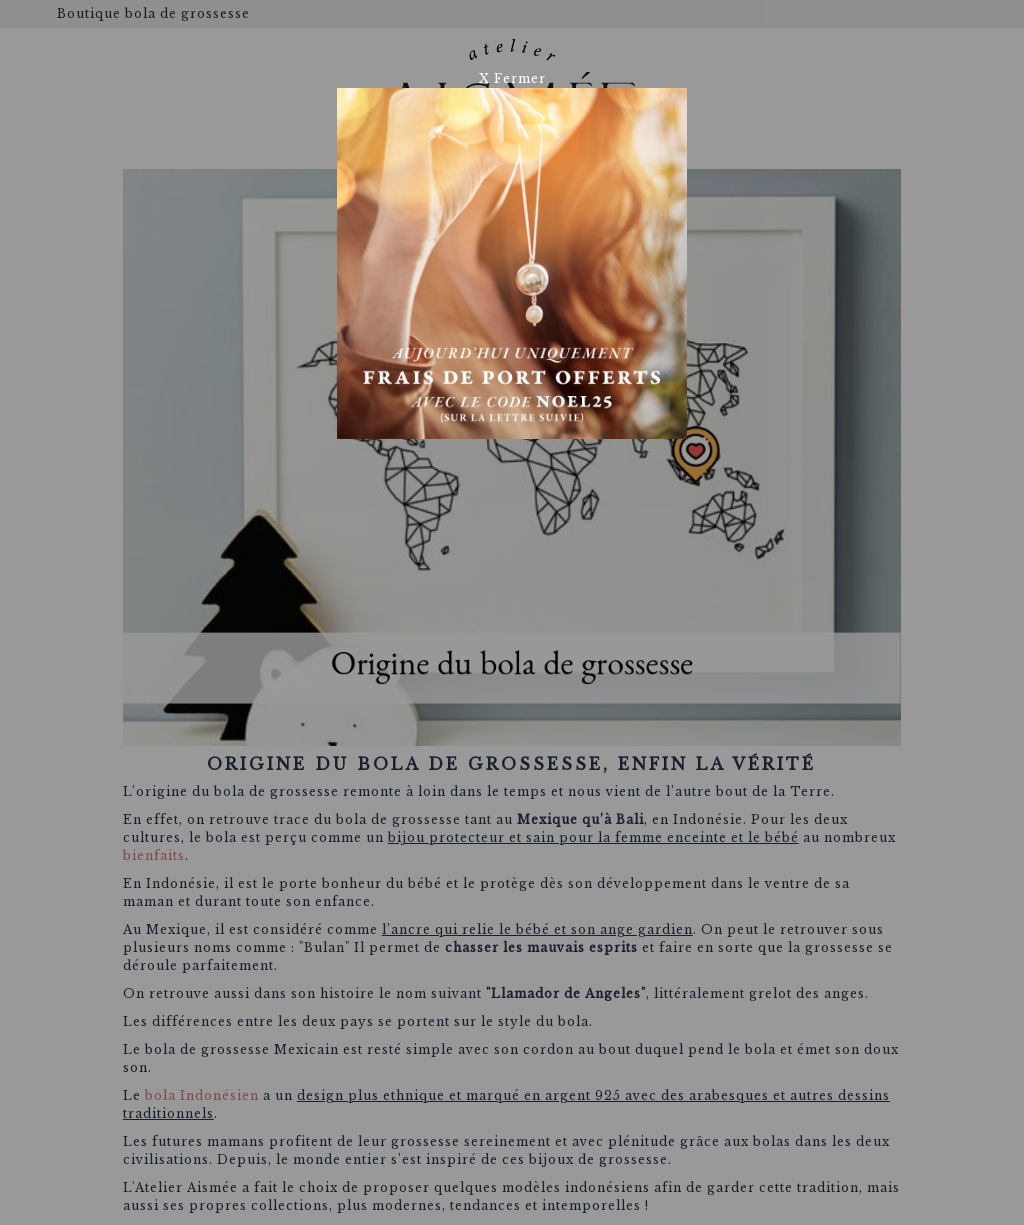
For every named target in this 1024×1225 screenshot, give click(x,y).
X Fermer (512, 78)
